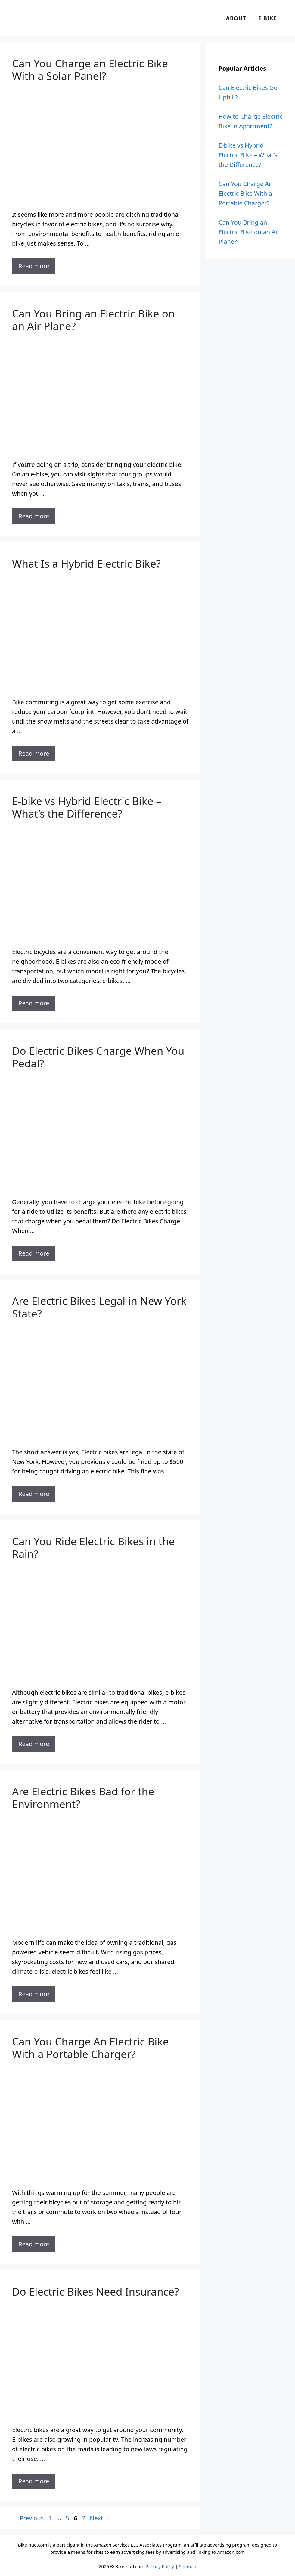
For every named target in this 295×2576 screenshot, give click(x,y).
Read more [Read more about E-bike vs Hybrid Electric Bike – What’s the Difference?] (33, 1003)
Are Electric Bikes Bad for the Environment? (83, 1797)
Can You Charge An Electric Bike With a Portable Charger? (90, 2047)
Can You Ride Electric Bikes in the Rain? (93, 1547)
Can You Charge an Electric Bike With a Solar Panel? (90, 69)
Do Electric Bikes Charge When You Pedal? (98, 1057)
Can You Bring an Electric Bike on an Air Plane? (93, 319)
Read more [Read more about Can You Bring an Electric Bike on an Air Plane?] (33, 516)
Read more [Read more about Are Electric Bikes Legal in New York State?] (33, 1494)
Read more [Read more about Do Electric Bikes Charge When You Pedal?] (33, 1253)
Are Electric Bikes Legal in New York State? (99, 1307)
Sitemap (187, 2566)
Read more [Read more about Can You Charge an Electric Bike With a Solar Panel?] (33, 266)
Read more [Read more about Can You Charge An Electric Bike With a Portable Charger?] (33, 2244)
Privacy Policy (160, 2566)
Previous (28, 2518)
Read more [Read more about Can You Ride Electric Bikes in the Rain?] (33, 1744)
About (236, 18)
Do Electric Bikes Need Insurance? (95, 2291)
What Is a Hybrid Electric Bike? (86, 563)
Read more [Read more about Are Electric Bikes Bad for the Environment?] (33, 1994)
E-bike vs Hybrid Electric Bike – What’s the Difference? (86, 807)
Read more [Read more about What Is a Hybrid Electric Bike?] (33, 753)
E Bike (267, 18)
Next (100, 2518)
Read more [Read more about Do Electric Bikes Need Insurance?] (33, 2481)
